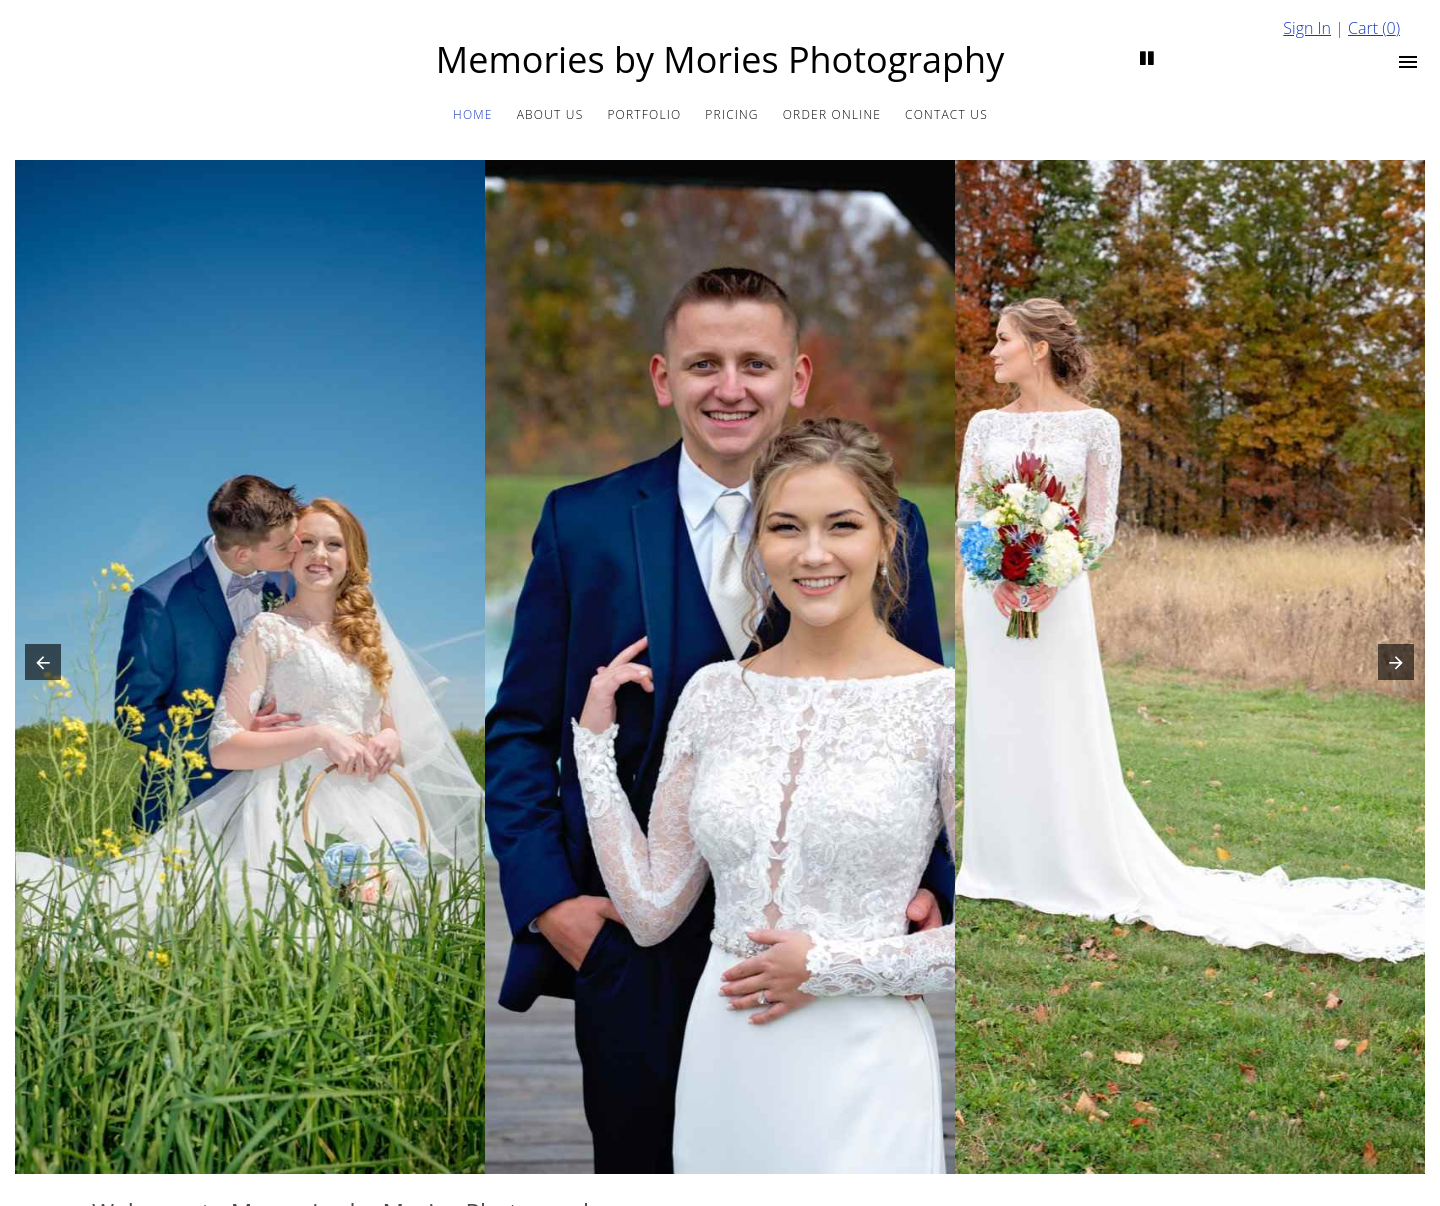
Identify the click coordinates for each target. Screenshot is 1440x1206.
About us (550, 114)
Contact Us (946, 114)
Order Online (832, 114)
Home (473, 114)
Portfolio (644, 114)
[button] (38, 667)
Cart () (1374, 28)
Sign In (1307, 28)
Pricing (731, 114)
